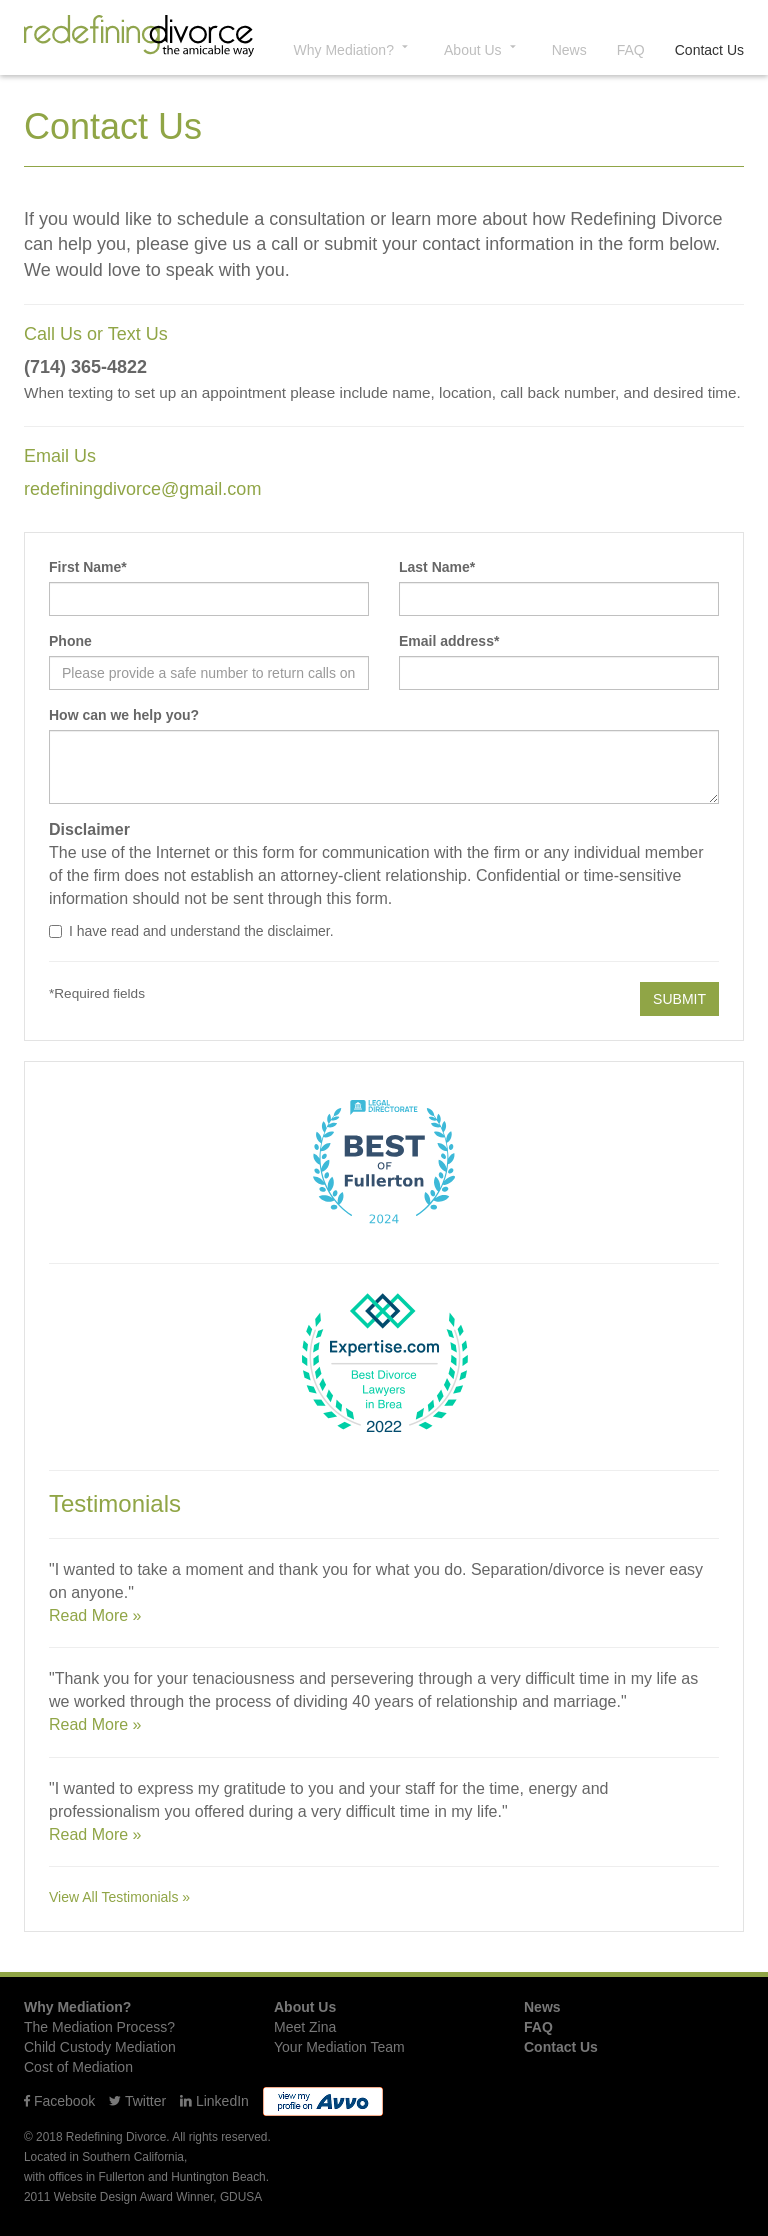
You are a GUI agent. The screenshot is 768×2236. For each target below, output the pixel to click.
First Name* (88, 567)
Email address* (449, 641)
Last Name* (437, 567)
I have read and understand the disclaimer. (191, 931)
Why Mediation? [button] (354, 49)
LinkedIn (214, 2101)
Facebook (59, 2101)
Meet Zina (305, 2027)
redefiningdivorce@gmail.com (142, 489)
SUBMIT (679, 999)
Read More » (95, 1615)
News (569, 50)
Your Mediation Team (339, 2047)
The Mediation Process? (99, 2027)
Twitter (137, 2101)
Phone (70, 641)
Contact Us (709, 50)
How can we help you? (124, 715)
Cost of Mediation (78, 2067)
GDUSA (241, 2197)
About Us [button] (483, 49)
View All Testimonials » (119, 1897)
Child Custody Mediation (100, 2047)
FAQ (631, 50)
